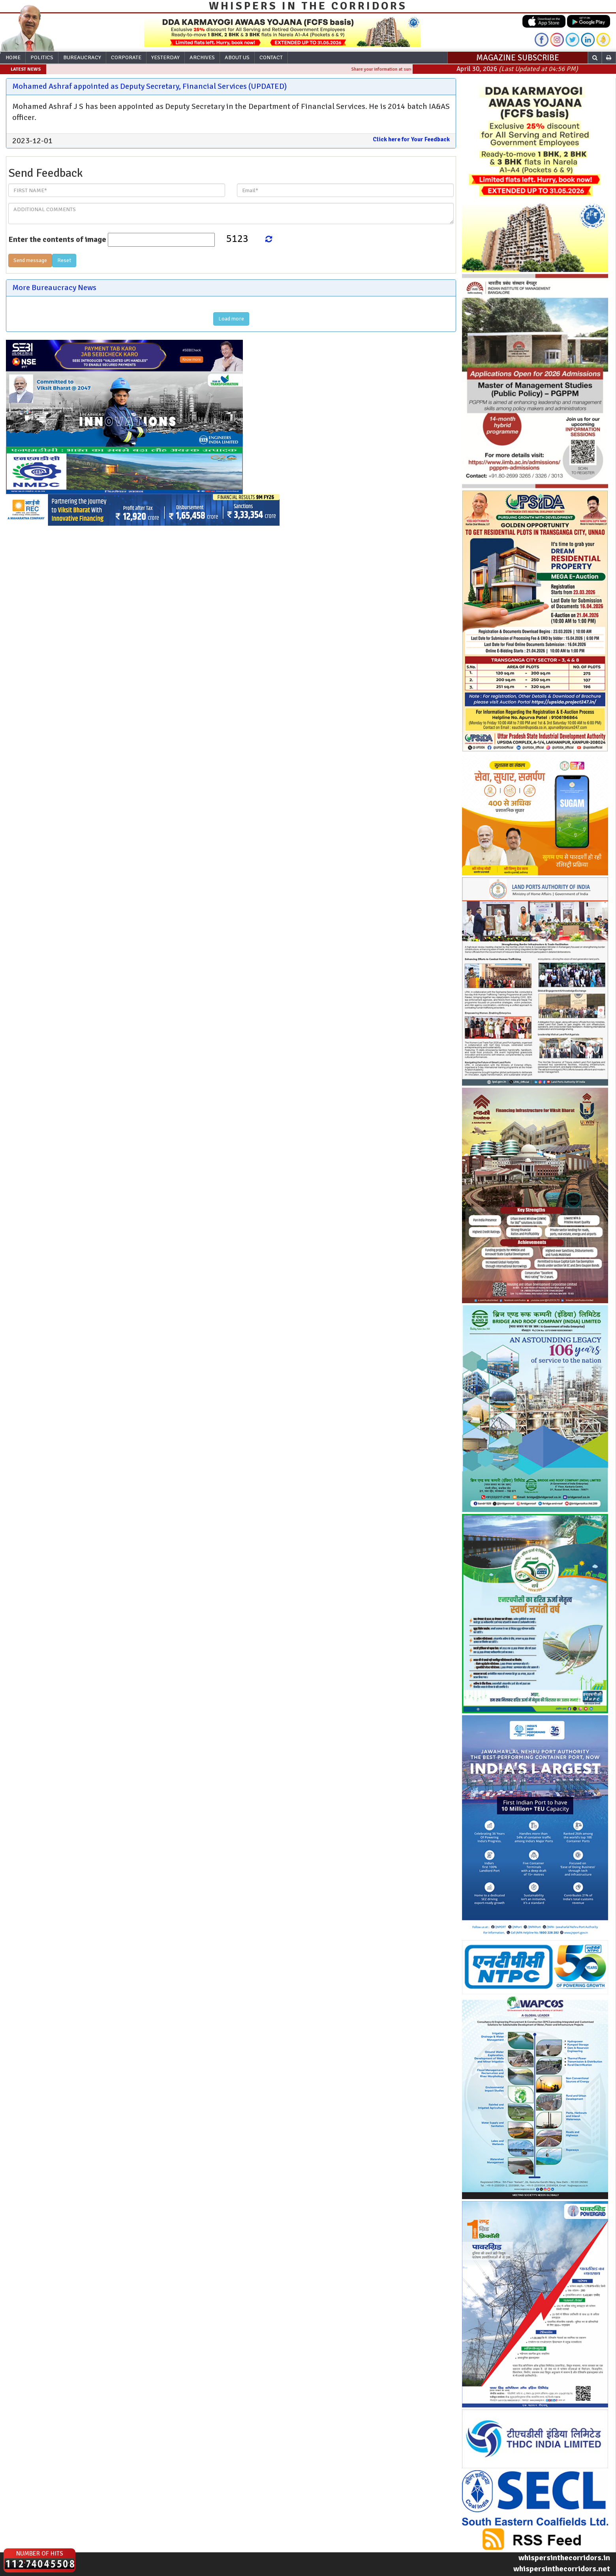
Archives (202, 57)
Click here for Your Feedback (411, 139)
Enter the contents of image (57, 239)
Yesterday (165, 57)
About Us (237, 57)
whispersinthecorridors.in (564, 2558)
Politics (41, 57)
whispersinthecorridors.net (561, 2569)
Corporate (126, 57)
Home (13, 57)
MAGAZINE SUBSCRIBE (517, 57)
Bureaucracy (82, 57)
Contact (271, 57)
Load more (231, 318)
